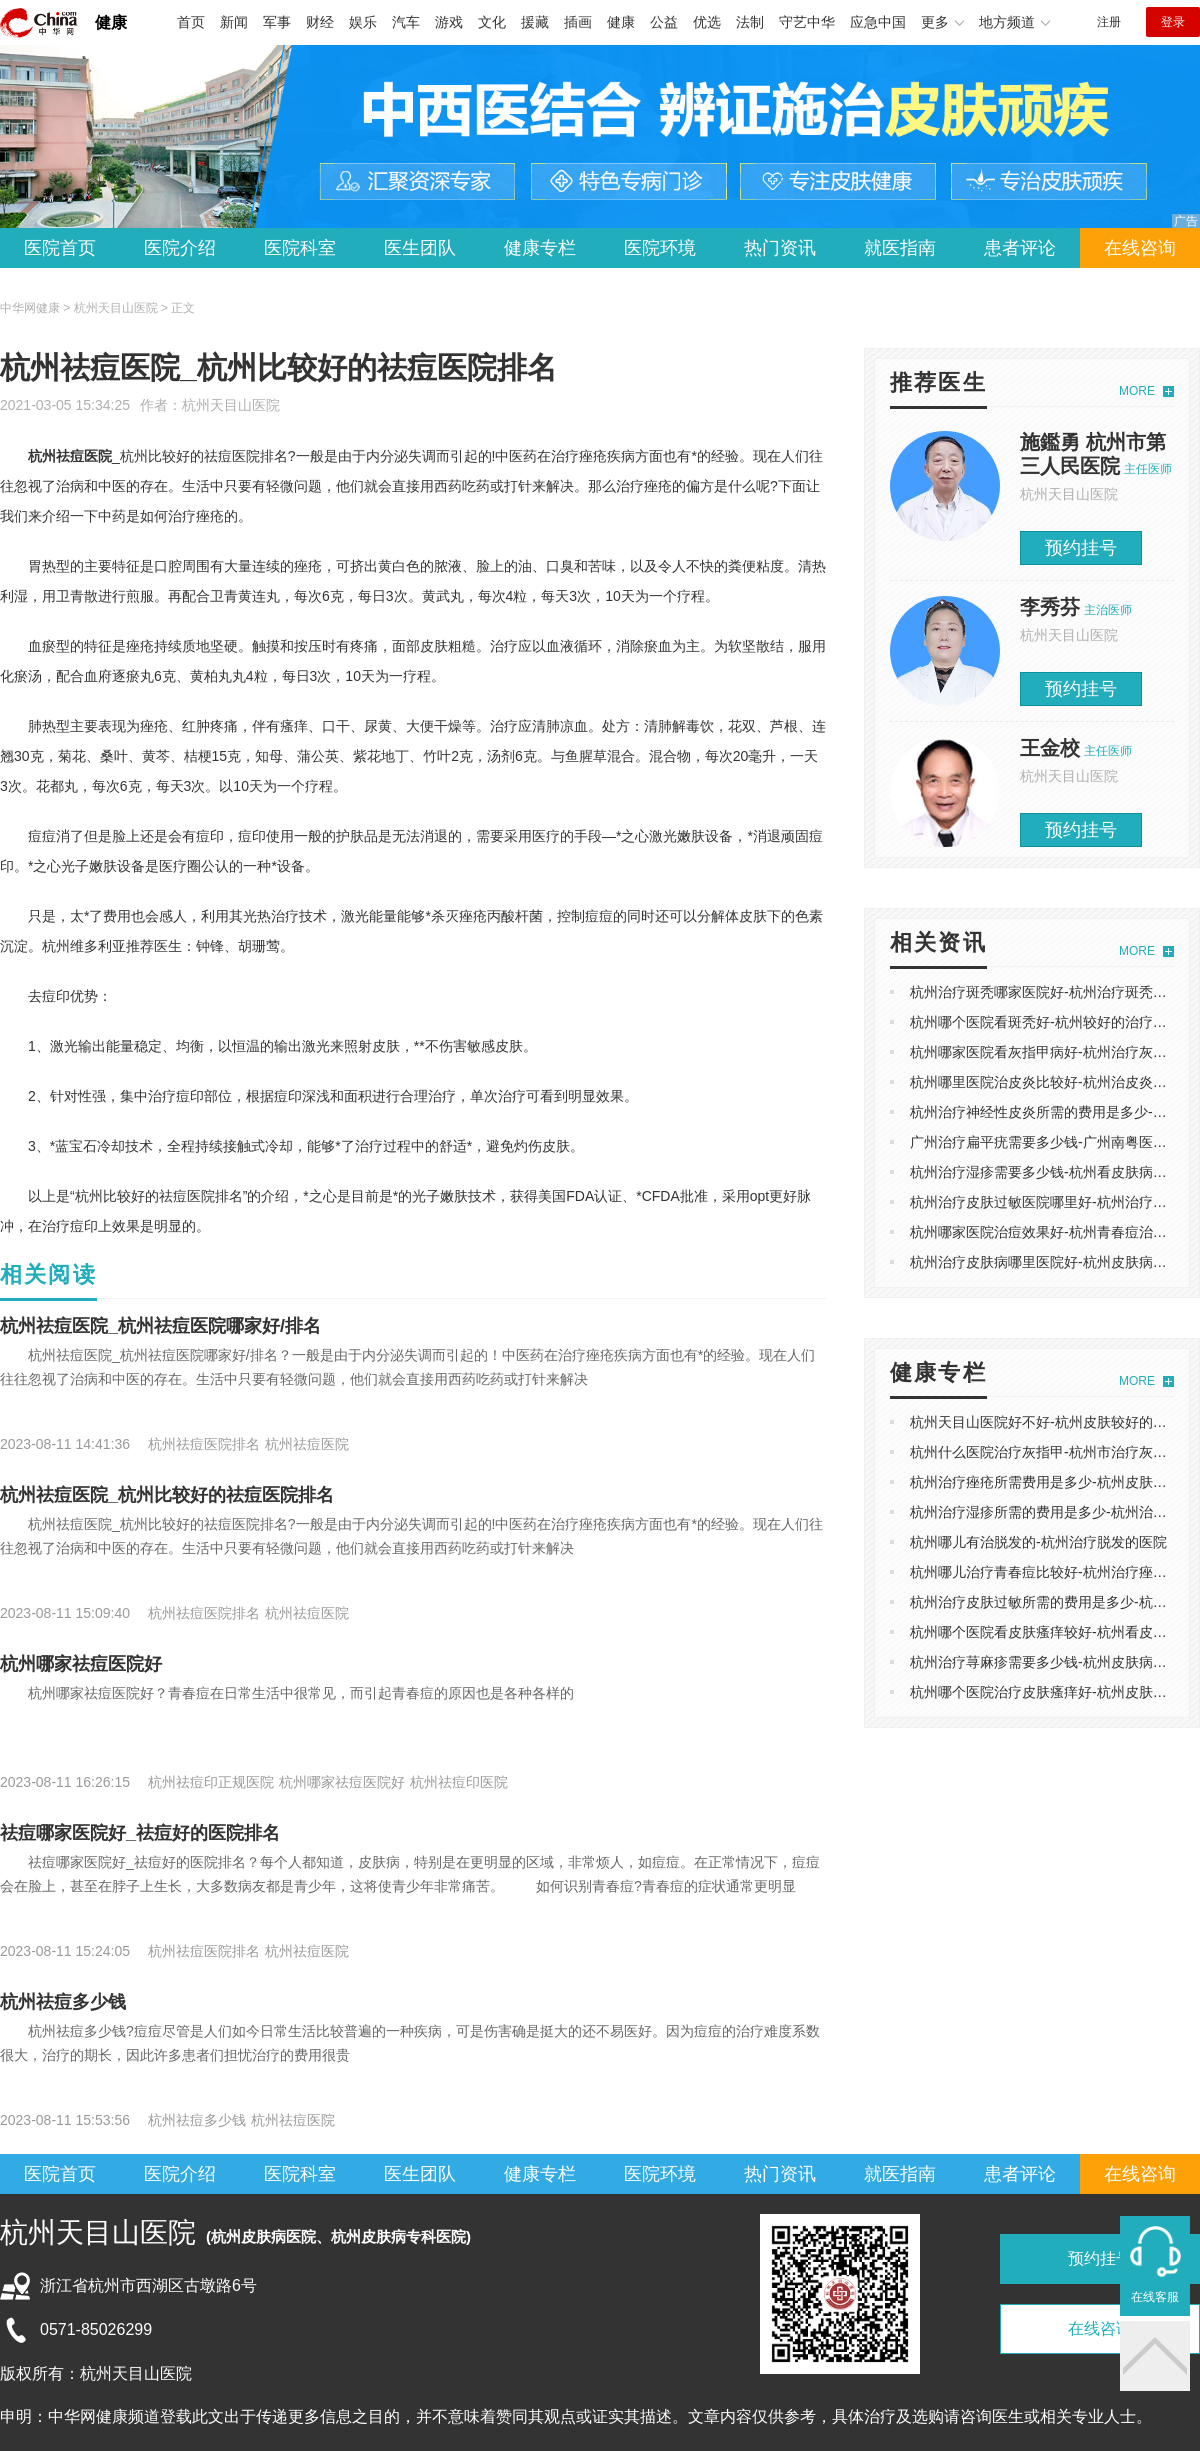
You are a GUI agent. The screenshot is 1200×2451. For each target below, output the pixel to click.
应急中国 (878, 22)
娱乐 (363, 22)
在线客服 (1155, 2297)
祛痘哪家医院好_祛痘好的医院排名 (140, 1833)
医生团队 (420, 248)
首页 (191, 22)
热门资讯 (780, 248)
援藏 (535, 22)
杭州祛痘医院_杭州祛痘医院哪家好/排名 (160, 1326)
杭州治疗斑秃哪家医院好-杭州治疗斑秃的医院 (1052, 992)
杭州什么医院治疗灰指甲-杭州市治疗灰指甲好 (1052, 1452)
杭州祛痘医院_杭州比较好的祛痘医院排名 (167, 1495)
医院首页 (60, 248)
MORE (1137, 391)
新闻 (234, 22)
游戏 (449, 22)
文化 (492, 22)
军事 (277, 22)
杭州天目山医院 (231, 405)
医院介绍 (180, 248)
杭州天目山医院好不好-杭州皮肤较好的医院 (1045, 1422)
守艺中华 (807, 22)
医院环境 (660, 248)
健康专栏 (540, 248)
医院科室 (300, 248)
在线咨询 (1140, 248)
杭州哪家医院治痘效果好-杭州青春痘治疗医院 (1052, 1232)
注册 (1109, 22)
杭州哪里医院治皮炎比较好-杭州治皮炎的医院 (1052, 1082)
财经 (320, 22)
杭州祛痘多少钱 (63, 2002)
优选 (707, 22)
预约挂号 (1081, 548)
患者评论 (1020, 248)
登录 (1173, 22)
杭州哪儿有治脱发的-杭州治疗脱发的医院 (1038, 1542)
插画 (578, 22)
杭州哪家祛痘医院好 (81, 1664)
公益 (664, 22)
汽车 (406, 22)
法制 (750, 22)
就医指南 (900, 248)
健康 (111, 22)
